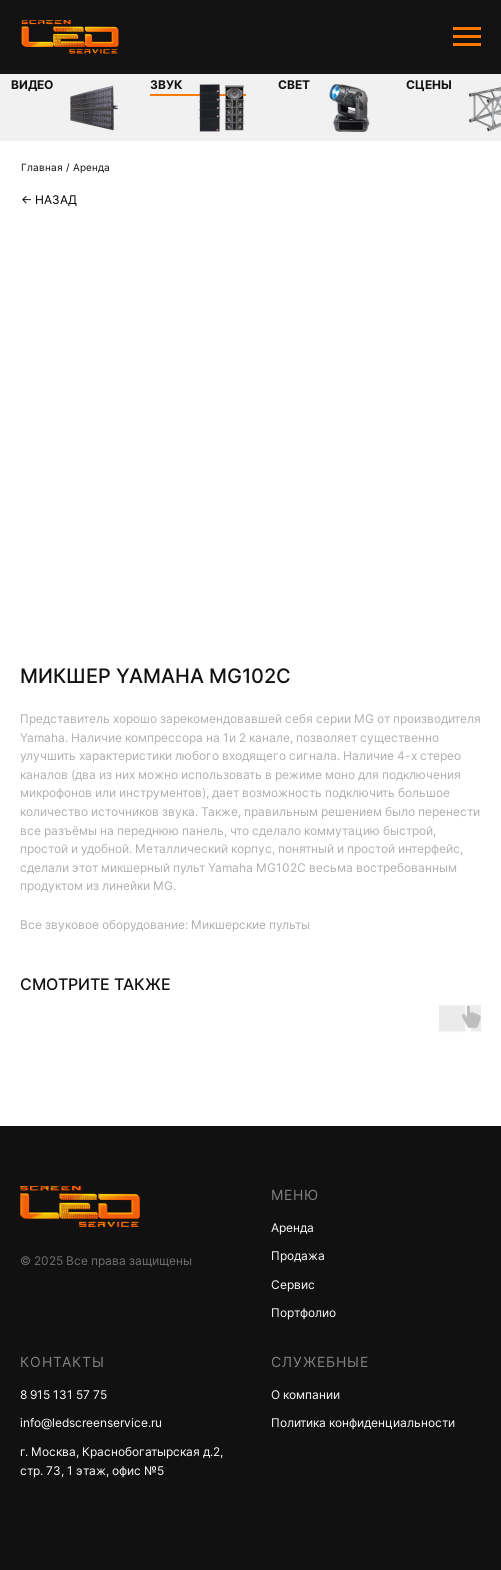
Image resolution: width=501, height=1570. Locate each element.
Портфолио (303, 1312)
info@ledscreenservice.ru (91, 1422)
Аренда (91, 167)
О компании (305, 1394)
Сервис (293, 1284)
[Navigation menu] (467, 37)
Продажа (298, 1255)
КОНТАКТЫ (62, 1361)
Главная (42, 167)
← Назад (49, 199)
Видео (32, 84)
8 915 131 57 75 (63, 1394)
